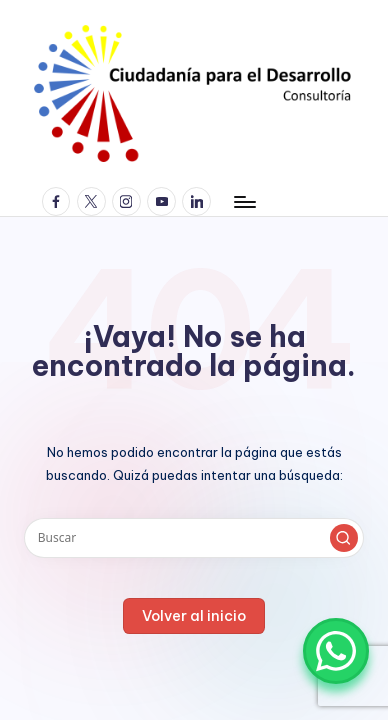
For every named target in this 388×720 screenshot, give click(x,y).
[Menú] (244, 201)
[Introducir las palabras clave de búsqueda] (194, 538)
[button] (344, 538)
